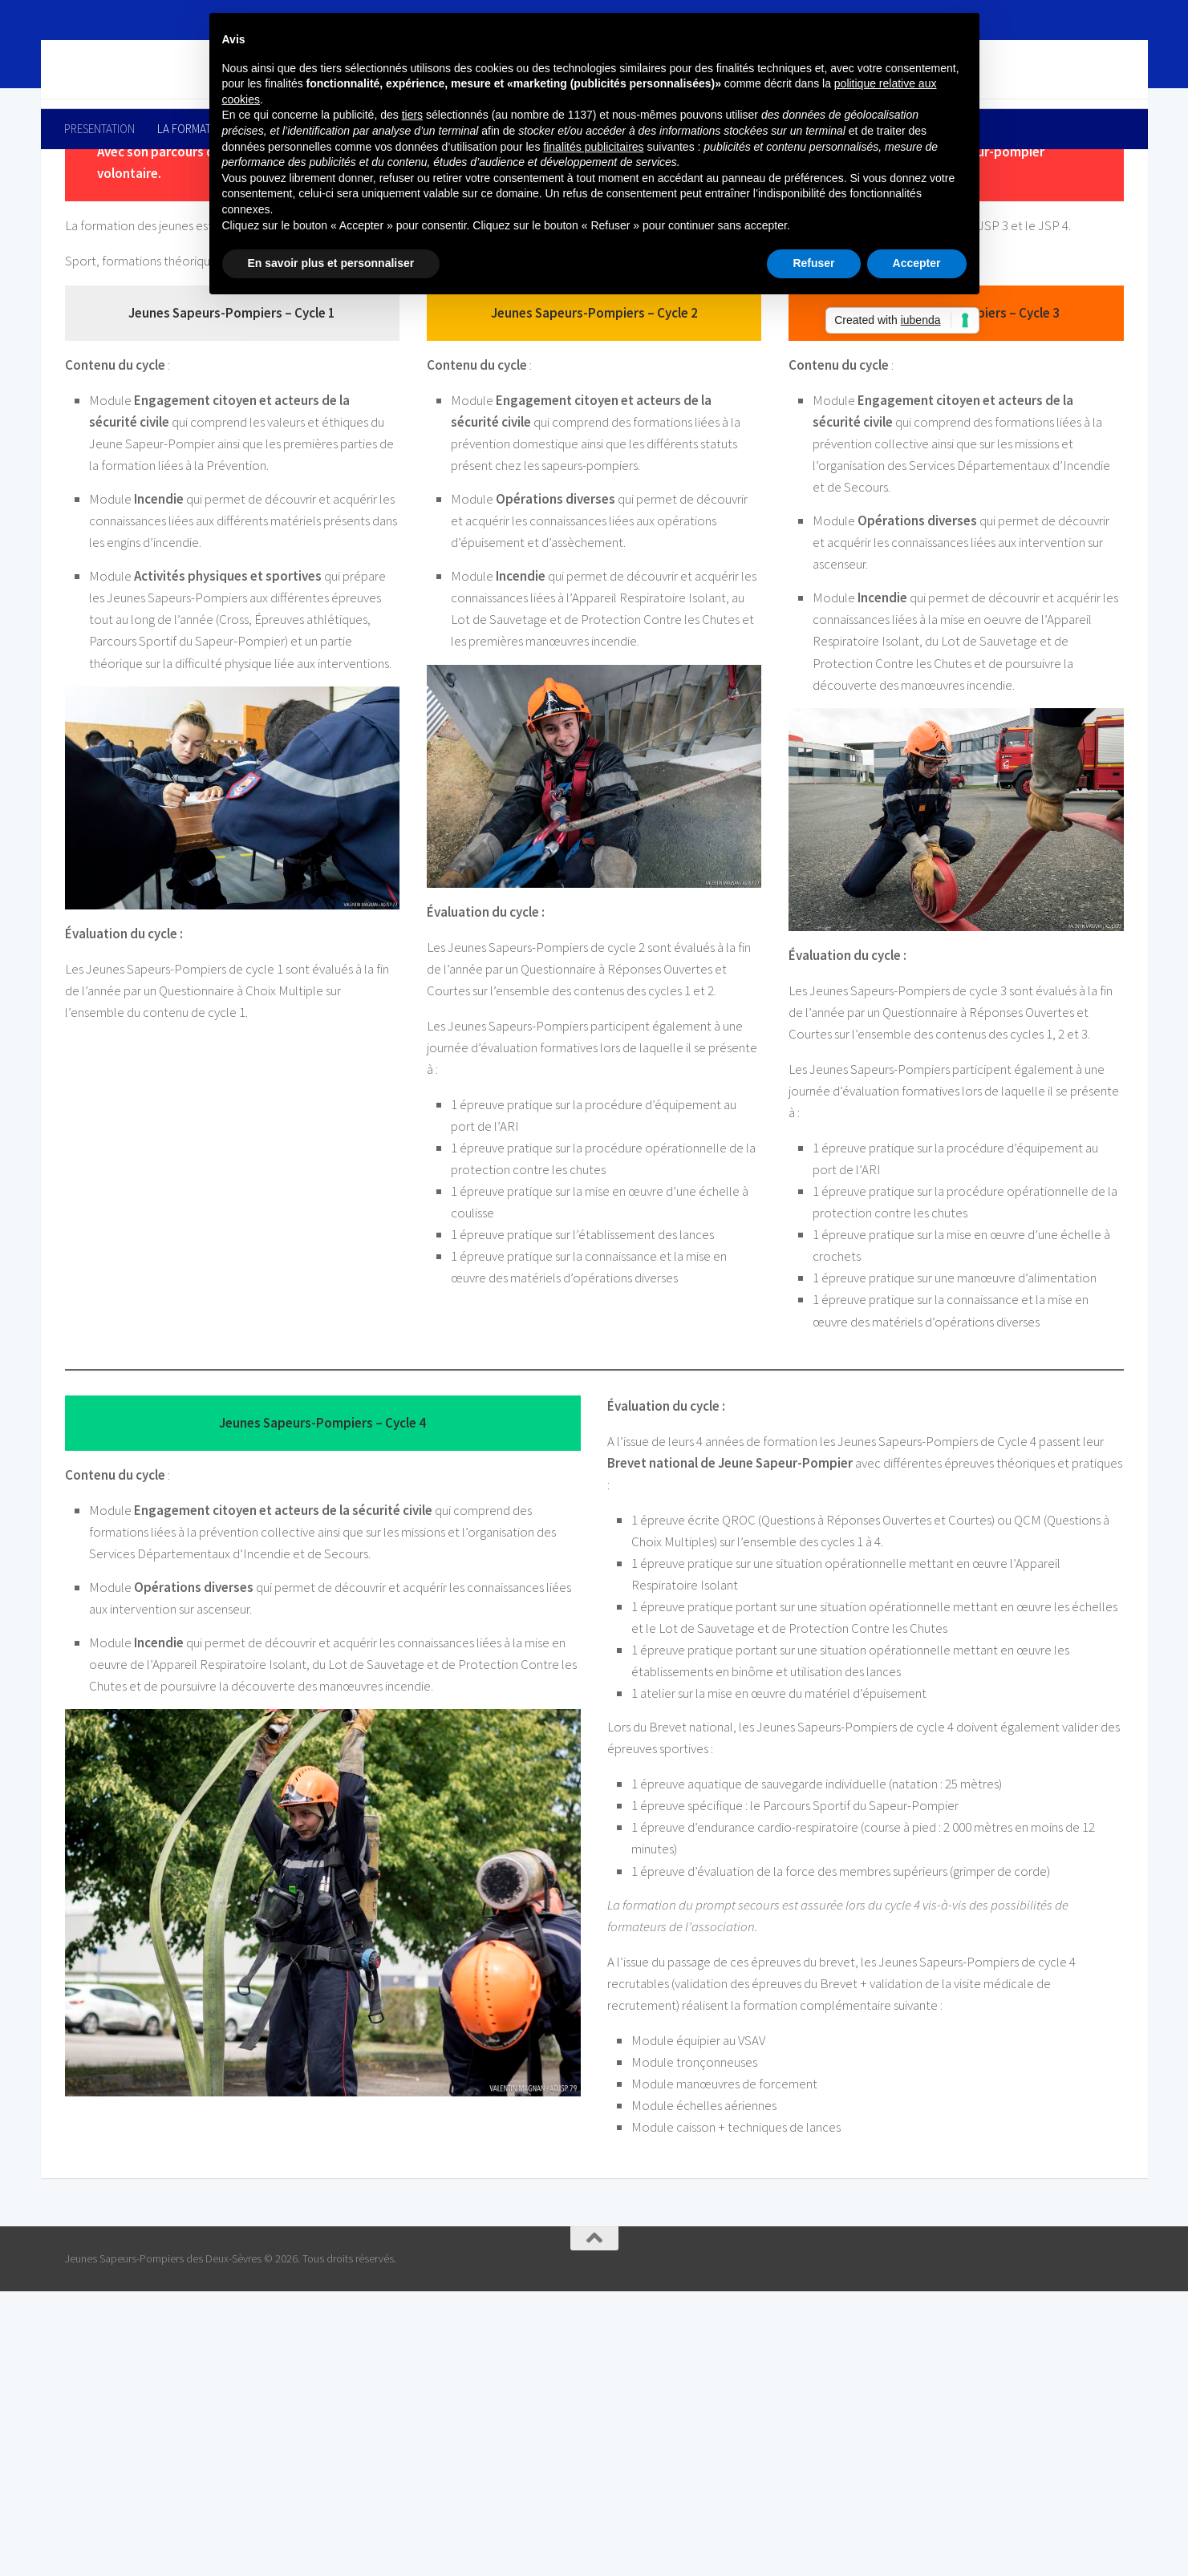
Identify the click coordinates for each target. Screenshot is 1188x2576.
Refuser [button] (813, 263)
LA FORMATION (193, 128)
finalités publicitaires (593, 146)
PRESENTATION (99, 128)
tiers (412, 114)
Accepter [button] (917, 263)
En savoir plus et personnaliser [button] (331, 263)
